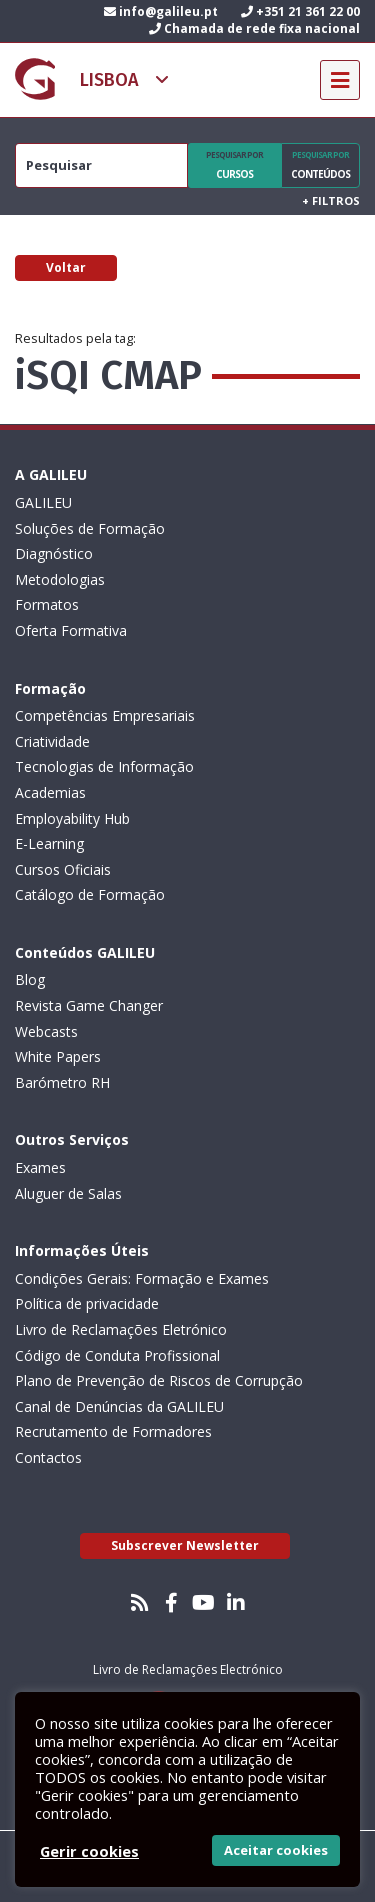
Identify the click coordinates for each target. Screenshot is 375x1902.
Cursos (235, 165)
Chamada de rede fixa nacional (254, 28)
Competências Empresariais (105, 715)
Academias (50, 792)
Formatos (47, 604)
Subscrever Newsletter (185, 1545)
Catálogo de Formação (90, 894)
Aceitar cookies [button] (276, 1850)
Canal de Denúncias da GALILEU (119, 1406)
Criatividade (52, 741)
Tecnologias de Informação (104, 766)
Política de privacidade (87, 1303)
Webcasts (46, 1031)
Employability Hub (72, 818)
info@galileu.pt (161, 11)
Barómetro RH (62, 1082)
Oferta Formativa (71, 630)
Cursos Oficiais (63, 869)
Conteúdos (320, 165)
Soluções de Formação (90, 528)
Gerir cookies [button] (89, 1851)
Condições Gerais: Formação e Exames (142, 1278)
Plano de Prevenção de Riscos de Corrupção (159, 1380)
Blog (30, 979)
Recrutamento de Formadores (113, 1431)
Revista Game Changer (89, 1005)
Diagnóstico (54, 553)
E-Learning (49, 843)
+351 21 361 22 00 (300, 11)
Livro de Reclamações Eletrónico (121, 1329)
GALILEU (43, 502)
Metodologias (60, 579)
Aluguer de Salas (68, 1193)
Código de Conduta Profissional (117, 1355)
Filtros (331, 200)
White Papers (58, 1056)
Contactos (48, 1457)
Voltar (66, 267)
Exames (40, 1167)
